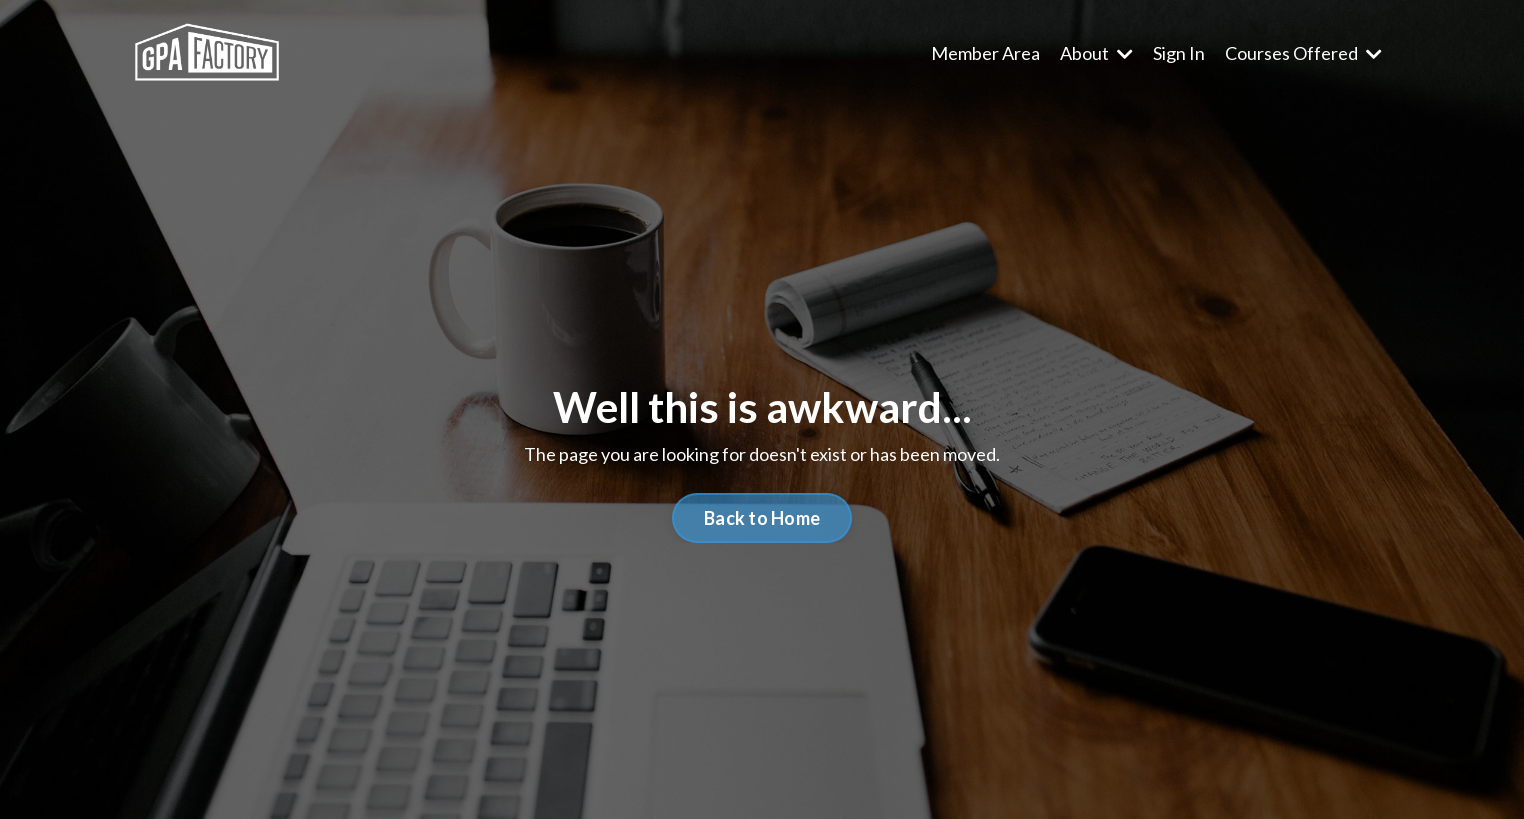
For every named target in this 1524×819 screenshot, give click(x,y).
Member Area (985, 53)
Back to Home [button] (762, 518)
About (1096, 53)
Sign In (1179, 53)
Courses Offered (1303, 53)
